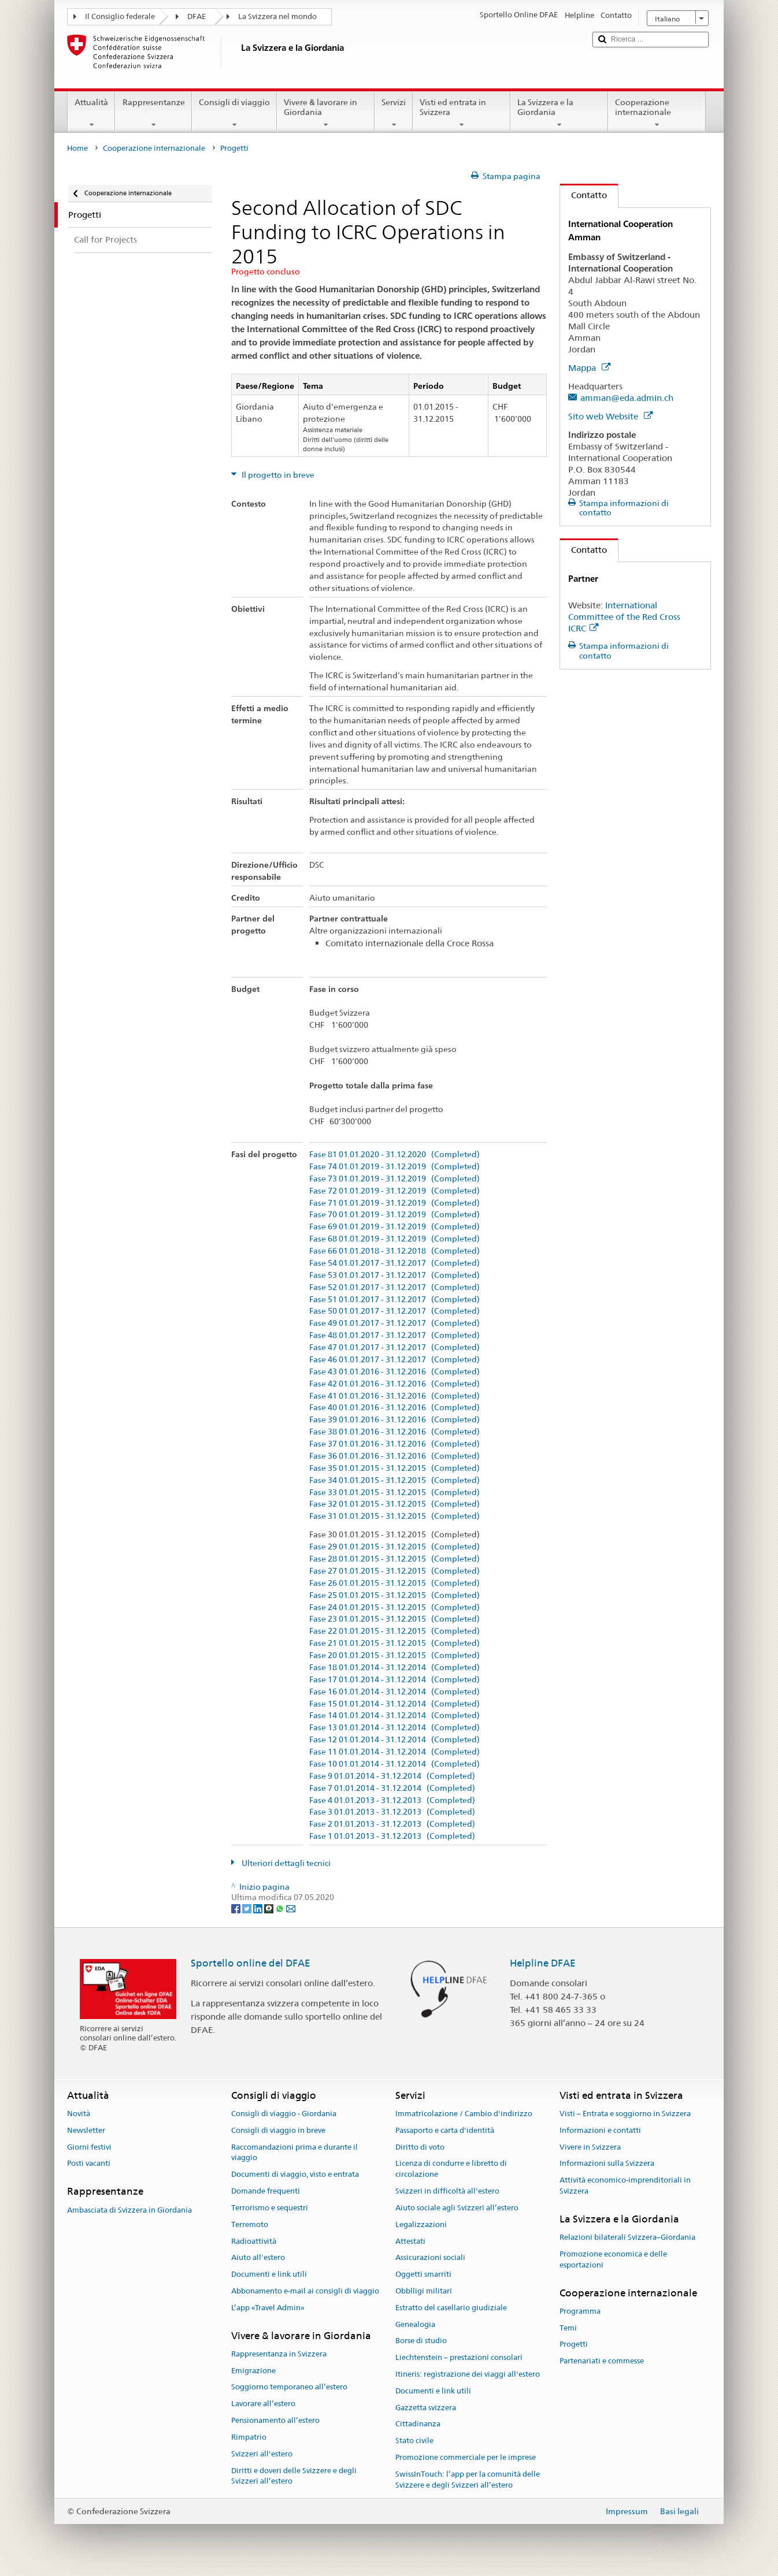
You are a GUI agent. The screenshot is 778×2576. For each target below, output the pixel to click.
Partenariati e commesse (602, 2361)
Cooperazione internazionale (657, 113)
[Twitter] (247, 1908)
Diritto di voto (419, 2147)
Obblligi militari (423, 2291)
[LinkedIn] (258, 1908)
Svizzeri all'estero (261, 2453)
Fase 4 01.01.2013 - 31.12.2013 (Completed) (392, 1800)
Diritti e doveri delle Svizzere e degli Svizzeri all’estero (294, 2476)
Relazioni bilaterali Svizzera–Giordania (627, 2237)
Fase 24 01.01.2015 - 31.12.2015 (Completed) (394, 1607)
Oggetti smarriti (423, 2274)
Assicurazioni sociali (430, 2258)
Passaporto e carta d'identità (444, 2130)
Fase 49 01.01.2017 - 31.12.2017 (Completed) (394, 1323)
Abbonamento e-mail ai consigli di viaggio (305, 2291)
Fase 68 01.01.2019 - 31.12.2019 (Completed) (394, 1239)
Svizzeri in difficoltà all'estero (447, 2191)
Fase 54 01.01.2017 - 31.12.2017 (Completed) (394, 1263)
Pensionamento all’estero (275, 2420)
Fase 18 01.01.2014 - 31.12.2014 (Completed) (394, 1667)
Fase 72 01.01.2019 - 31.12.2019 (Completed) (394, 1191)
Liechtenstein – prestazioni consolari (459, 2357)
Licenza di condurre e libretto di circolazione (451, 2169)
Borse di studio (421, 2341)
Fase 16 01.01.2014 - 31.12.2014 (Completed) (394, 1691)
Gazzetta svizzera (425, 2407)
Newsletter (86, 2130)
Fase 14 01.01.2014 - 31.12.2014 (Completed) (394, 1715)
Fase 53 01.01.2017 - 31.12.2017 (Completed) (394, 1275)
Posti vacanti (88, 2163)
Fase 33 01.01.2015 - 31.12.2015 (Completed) (394, 1492)
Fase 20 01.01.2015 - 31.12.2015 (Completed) (394, 1655)
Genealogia (415, 2324)
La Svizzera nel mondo (277, 16)
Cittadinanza (417, 2424)
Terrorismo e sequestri (269, 2207)
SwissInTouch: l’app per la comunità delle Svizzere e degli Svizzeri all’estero (467, 2479)
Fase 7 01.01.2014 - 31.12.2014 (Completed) (392, 1788)
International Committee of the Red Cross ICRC (624, 617)
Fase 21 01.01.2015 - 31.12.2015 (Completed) (394, 1643)
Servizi (393, 113)
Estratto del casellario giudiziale (451, 2307)
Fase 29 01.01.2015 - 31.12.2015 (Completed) (394, 1546)
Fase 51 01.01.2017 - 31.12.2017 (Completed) (394, 1299)
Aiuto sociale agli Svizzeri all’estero (456, 2207)
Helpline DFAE (543, 1963)
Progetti (574, 2344)
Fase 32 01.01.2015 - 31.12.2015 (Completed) (394, 1504)
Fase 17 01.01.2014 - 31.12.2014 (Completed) (394, 1679)
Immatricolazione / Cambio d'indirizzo (463, 2113)
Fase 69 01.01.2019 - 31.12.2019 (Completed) (394, 1226)
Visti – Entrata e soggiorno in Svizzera (625, 2113)
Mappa (589, 367)
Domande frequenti (265, 2191)
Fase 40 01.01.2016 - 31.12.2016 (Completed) (394, 1407)
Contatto (583, 194)
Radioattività (253, 2241)
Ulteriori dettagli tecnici (285, 1863)
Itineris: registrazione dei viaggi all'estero (467, 2374)
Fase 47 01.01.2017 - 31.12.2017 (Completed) (394, 1347)
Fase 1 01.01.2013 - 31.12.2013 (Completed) (392, 1836)
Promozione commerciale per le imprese (465, 2457)
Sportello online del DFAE (250, 1963)
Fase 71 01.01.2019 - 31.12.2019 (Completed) (394, 1203)
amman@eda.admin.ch (626, 397)
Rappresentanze (153, 113)
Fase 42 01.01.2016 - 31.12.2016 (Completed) (394, 1384)
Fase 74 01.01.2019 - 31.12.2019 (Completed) (394, 1166)
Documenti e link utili (269, 2274)
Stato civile (414, 2441)
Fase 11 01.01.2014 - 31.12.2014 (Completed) (394, 1752)
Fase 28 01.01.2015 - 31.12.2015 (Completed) (394, 1559)
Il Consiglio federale (120, 16)
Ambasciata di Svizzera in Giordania (129, 2210)
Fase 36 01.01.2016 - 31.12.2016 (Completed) (394, 1456)
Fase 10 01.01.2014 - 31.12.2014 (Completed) (394, 1764)
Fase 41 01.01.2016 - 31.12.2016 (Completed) (394, 1396)
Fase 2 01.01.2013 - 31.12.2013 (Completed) (392, 1824)
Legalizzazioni (421, 2224)
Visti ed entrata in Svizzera (461, 113)
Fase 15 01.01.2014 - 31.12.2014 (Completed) (394, 1704)
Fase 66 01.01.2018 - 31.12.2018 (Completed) (394, 1251)
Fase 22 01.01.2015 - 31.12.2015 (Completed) (394, 1631)
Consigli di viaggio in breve (278, 2130)
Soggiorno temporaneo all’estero (289, 2387)
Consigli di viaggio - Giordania (283, 2113)
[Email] (290, 1908)
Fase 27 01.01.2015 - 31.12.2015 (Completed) (394, 1571)
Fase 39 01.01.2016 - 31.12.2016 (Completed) (394, 1419)
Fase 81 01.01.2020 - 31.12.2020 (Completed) (394, 1154)
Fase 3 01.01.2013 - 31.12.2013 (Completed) (392, 1812)
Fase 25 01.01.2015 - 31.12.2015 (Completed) (394, 1595)
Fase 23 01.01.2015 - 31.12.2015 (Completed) (394, 1619)
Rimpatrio (248, 2437)
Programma (580, 2311)
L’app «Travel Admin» (268, 2307)
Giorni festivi (89, 2147)
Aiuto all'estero (258, 2258)
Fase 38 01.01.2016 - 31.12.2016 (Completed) (394, 1432)
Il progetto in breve (277, 474)
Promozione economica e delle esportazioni (613, 2259)
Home (77, 148)
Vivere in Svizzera (590, 2147)
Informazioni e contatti (600, 2130)
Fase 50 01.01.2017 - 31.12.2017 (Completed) (394, 1311)
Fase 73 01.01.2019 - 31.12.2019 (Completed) (394, 1178)
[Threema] (269, 1908)
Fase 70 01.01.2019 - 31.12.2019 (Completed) (394, 1214)
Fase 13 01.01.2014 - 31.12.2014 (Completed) (394, 1727)
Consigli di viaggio (234, 113)
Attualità (91, 113)
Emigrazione (253, 2370)
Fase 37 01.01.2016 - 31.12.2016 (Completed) (394, 1444)
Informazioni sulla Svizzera (607, 2163)
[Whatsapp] (280, 1908)
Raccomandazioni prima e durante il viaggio (294, 2152)
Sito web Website (610, 416)
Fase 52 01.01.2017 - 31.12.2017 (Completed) (394, 1287)
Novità (78, 2113)
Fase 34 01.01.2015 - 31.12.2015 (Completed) (394, 1480)
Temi (568, 2328)
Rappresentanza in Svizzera (279, 2354)
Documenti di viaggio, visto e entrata (295, 2174)
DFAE (196, 16)
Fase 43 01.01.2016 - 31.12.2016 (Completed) (394, 1371)
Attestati (410, 2241)
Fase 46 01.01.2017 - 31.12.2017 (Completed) (394, 1359)
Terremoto (249, 2224)
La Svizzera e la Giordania (559, 113)
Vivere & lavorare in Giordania (325, 113)
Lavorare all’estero (263, 2404)
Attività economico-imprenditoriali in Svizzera (625, 2186)
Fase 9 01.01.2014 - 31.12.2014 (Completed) (392, 1776)
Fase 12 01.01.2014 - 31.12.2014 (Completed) (394, 1739)
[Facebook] (236, 1908)
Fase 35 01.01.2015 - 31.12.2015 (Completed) (394, 1468)
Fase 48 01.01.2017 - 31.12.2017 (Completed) (394, 1335)
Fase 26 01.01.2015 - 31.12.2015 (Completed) (394, 1583)
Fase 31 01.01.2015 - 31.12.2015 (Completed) (394, 1516)
